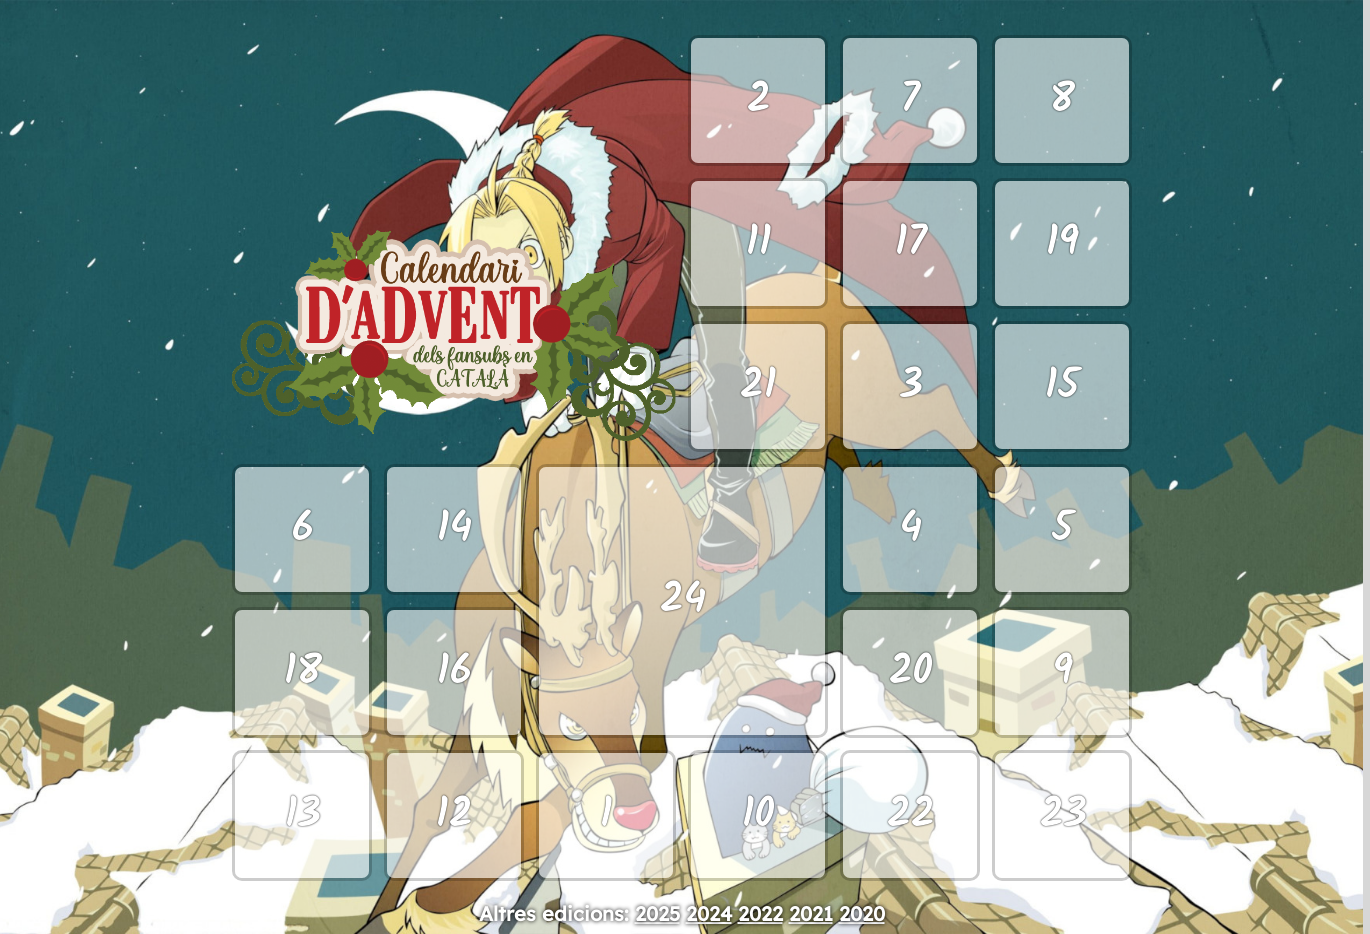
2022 (760, 913)
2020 (862, 913)
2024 (709, 913)
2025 (657, 913)
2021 (811, 913)
